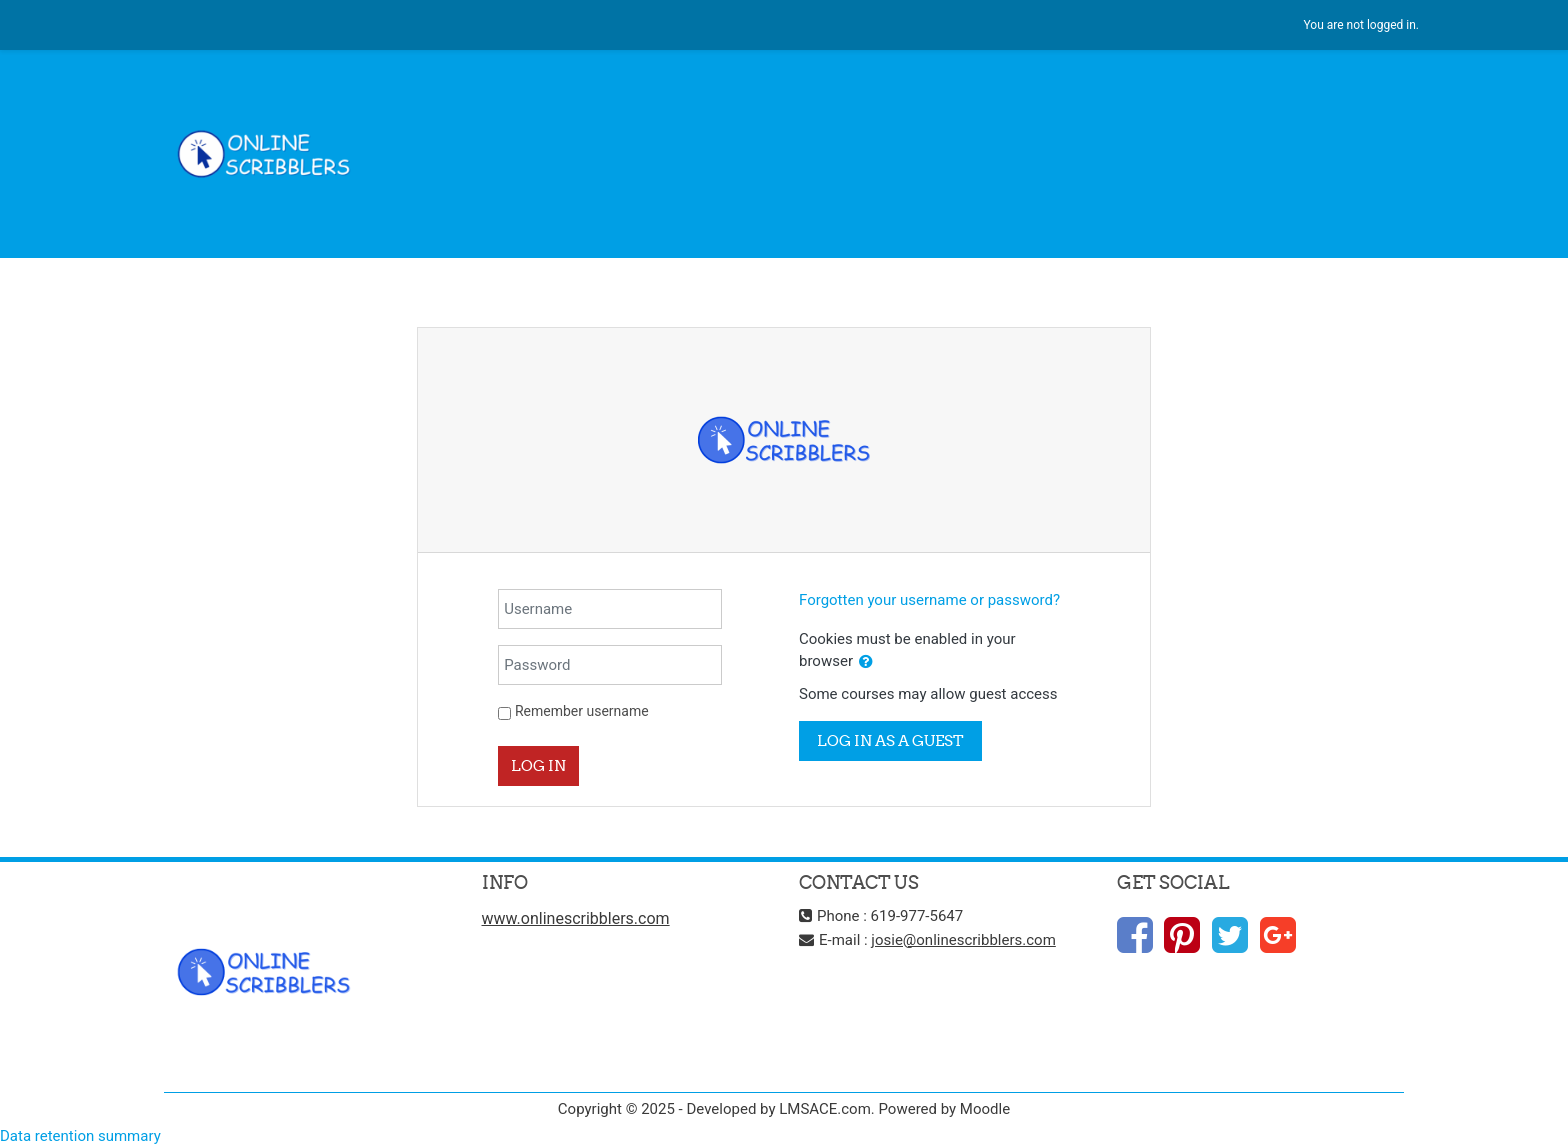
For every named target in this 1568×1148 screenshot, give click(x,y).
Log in (538, 765)
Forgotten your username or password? (929, 600)
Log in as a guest (890, 740)
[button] (866, 662)
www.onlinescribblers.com (576, 918)
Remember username (582, 711)
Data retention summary (80, 1136)
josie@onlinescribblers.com (963, 940)
